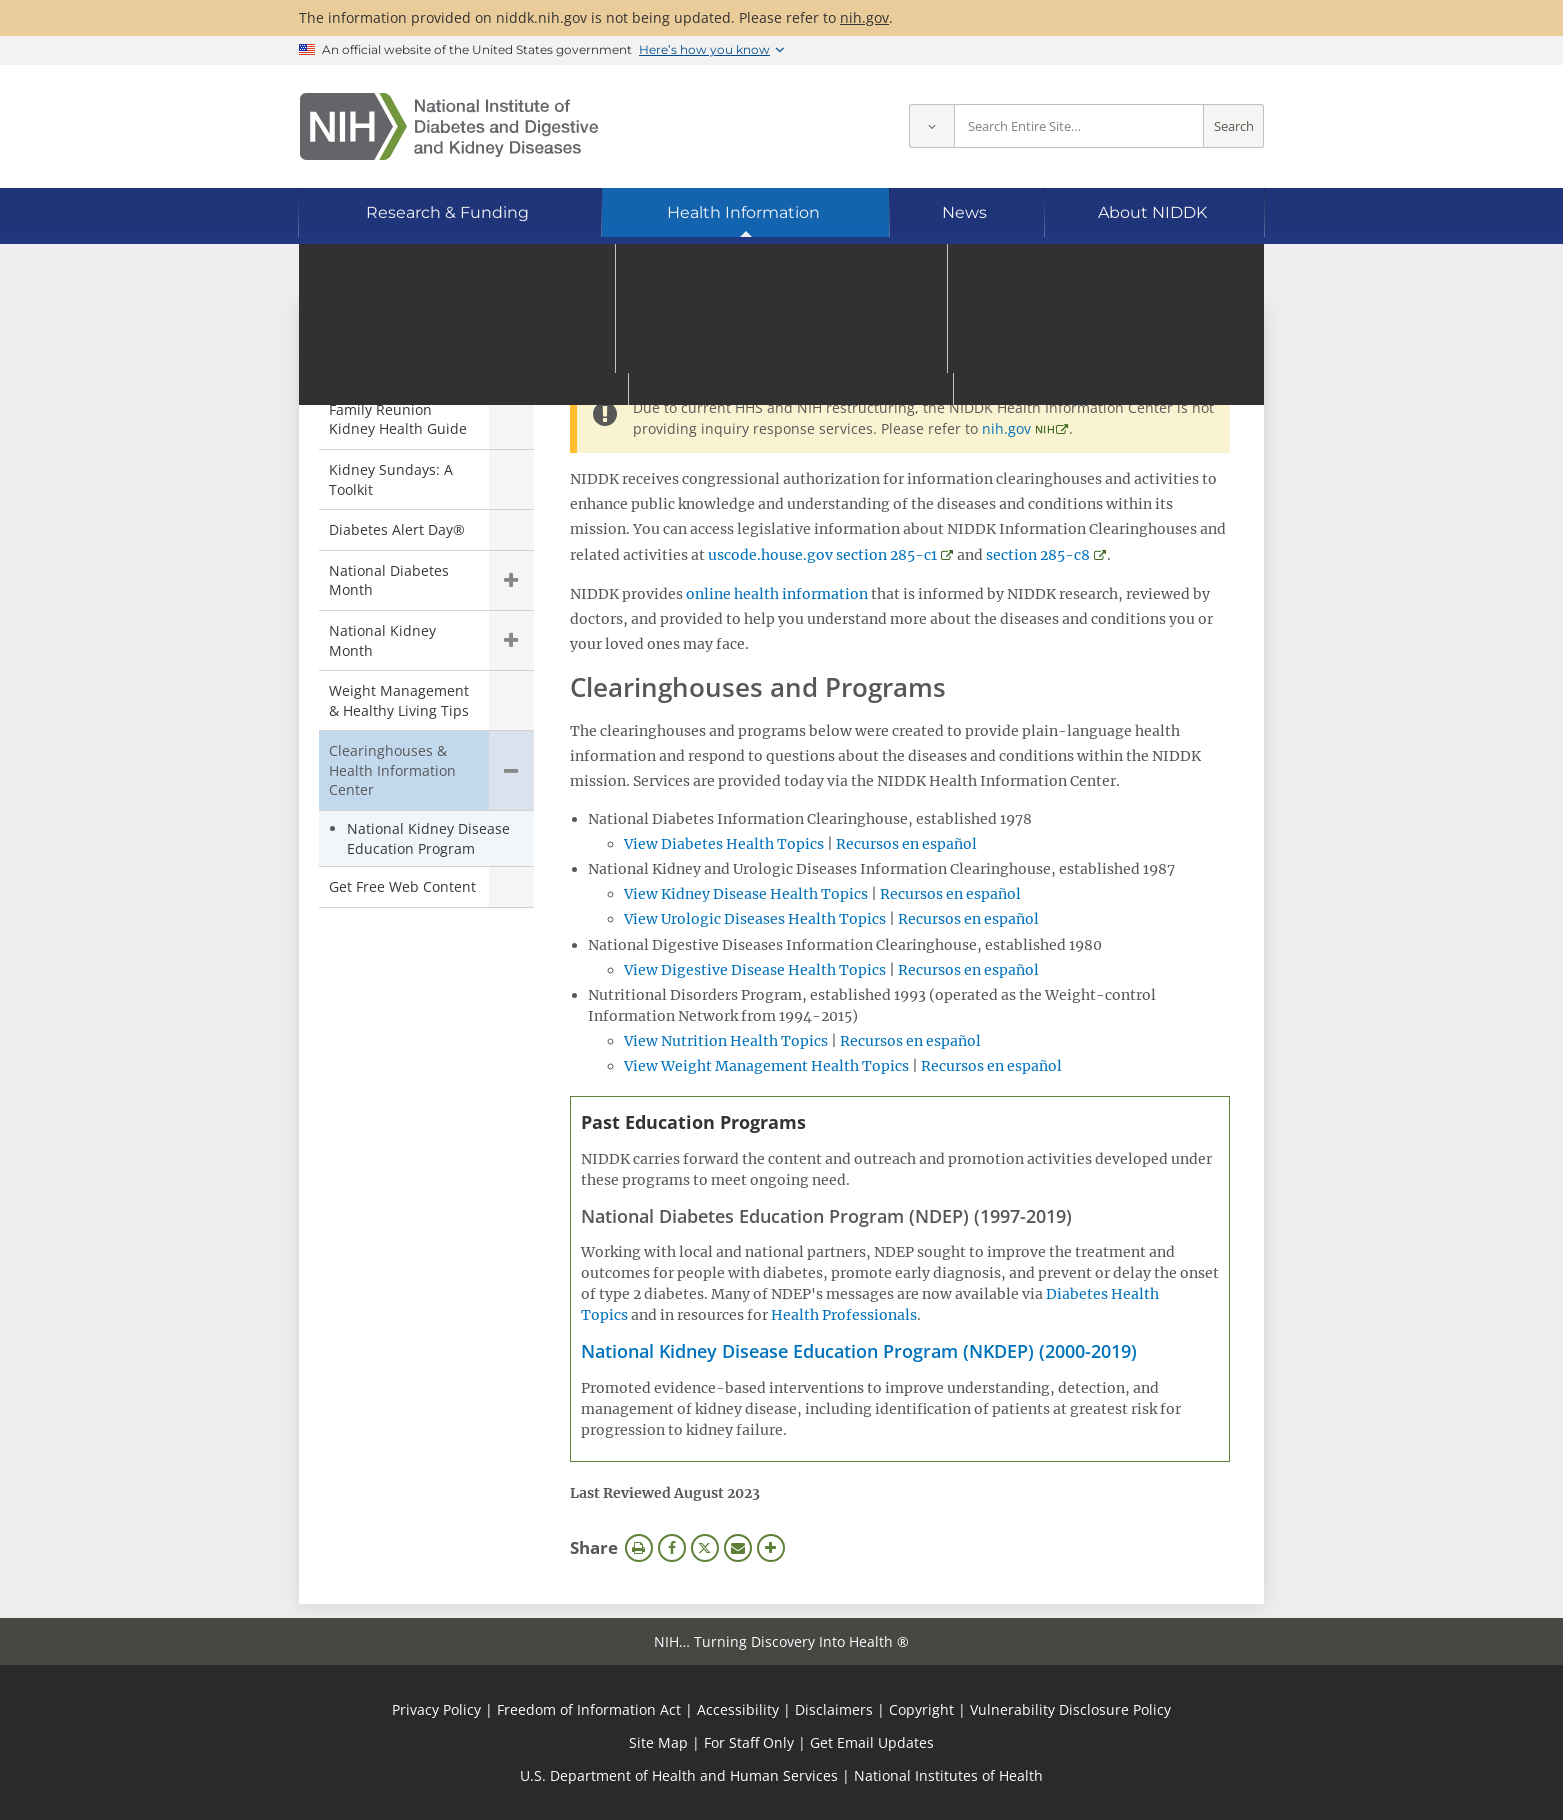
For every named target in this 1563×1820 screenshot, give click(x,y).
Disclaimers (834, 1709)
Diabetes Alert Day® (397, 529)
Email (738, 1548)
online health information (777, 594)
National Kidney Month (382, 640)
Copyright (921, 1709)
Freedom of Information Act (589, 1709)
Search (1234, 126)
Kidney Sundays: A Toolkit (391, 479)
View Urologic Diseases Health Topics (755, 919)
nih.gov (864, 17)
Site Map (658, 1742)
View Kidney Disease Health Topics (746, 894)
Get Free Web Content (402, 886)
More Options (771, 1548)
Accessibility (738, 1709)
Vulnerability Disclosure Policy (1070, 1709)
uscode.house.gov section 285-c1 (822, 555)
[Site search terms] (1079, 126)
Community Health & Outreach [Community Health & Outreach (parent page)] (424, 355)
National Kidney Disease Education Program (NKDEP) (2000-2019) (859, 1351)
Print (639, 1548)
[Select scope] (931, 126)
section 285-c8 (1038, 555)
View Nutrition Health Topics (726, 1041)
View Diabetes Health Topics (724, 844)
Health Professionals (844, 1315)
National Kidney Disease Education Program (428, 838)
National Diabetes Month (389, 580)
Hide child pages (511, 770)
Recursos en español (906, 844)
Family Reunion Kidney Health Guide (398, 419)
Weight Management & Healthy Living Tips (399, 700)
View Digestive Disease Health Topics (755, 970)
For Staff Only (749, 1742)
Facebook (672, 1548)
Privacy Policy (436, 1709)
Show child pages (511, 580)
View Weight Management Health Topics (766, 1066)
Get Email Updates (872, 1742)
